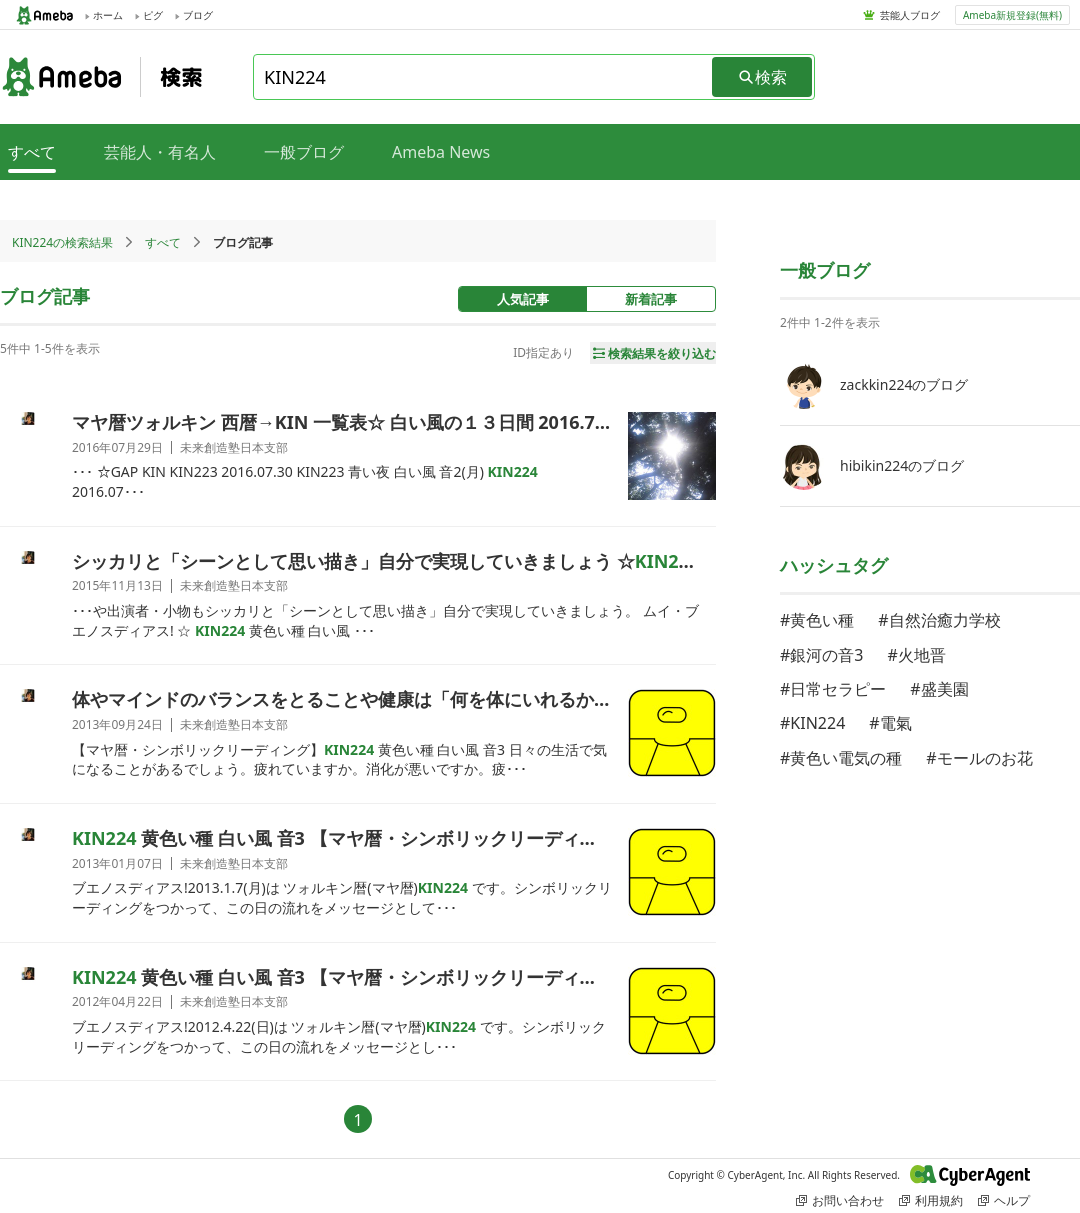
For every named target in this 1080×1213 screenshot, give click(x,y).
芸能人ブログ (910, 15)
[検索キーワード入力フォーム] (484, 77)
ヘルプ (1004, 1200)
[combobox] (484, 77)
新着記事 (651, 299)
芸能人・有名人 (160, 152)
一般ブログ (304, 152)
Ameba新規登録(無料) (1012, 15)
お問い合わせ (840, 1200)
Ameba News (441, 152)
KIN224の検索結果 (62, 242)
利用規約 (931, 1200)
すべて (163, 242)
